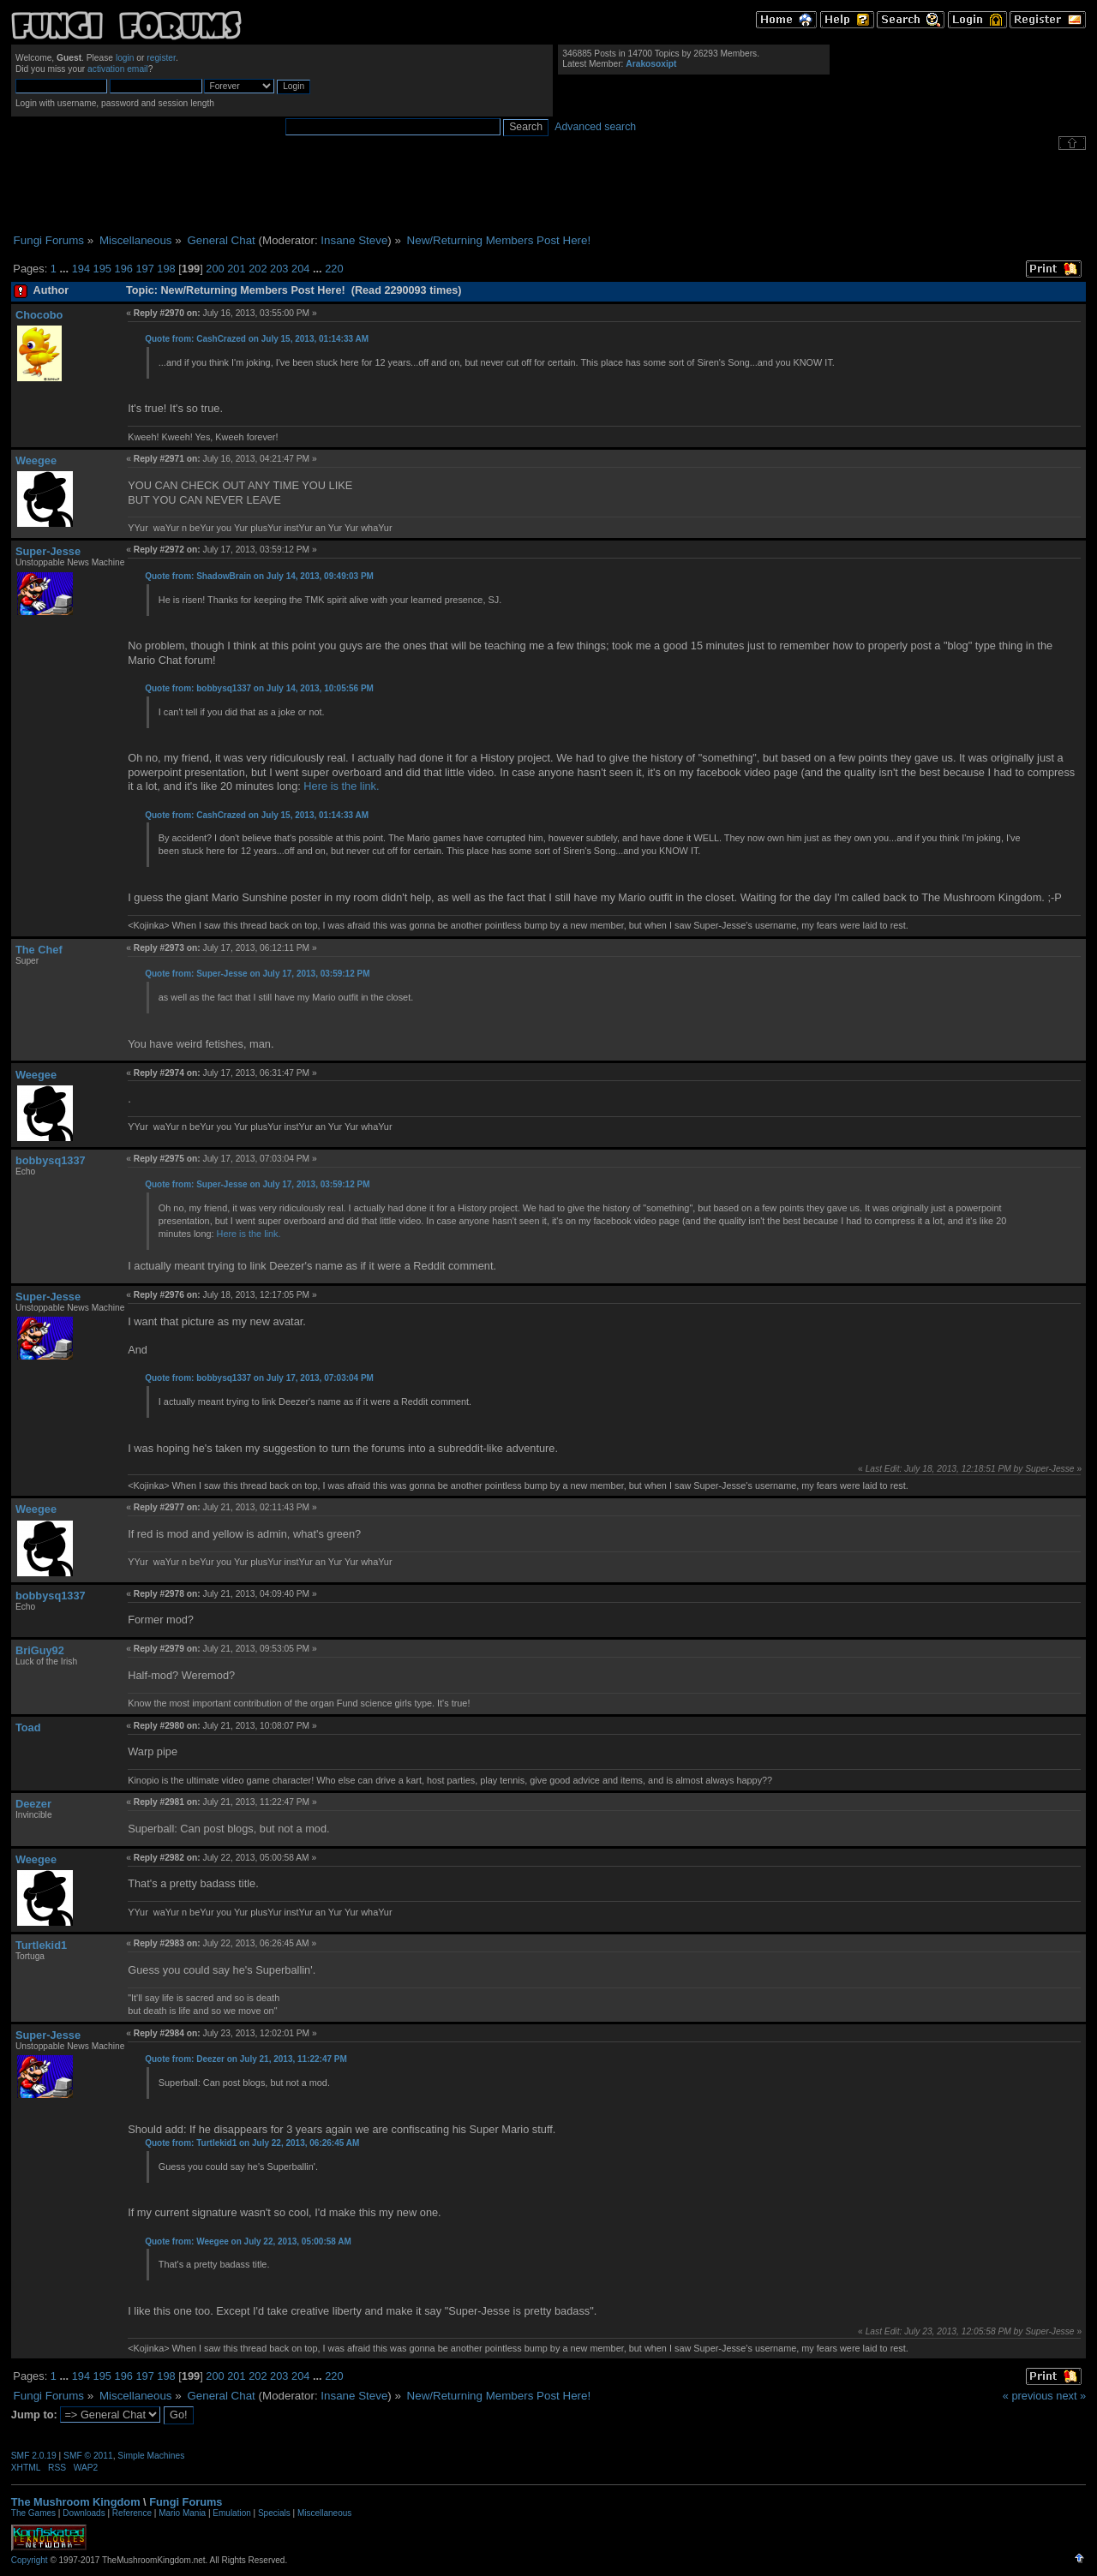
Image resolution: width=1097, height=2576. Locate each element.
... (65, 268)
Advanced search (595, 127)
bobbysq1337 (50, 1160)
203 (279, 268)
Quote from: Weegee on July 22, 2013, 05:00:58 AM (248, 2241)
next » (1071, 2395)
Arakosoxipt (651, 64)
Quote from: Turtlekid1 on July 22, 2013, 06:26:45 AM (252, 2143)
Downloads (84, 2513)
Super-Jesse (48, 551)
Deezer (33, 1803)
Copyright (29, 2560)
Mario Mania (182, 2513)
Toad (28, 1727)
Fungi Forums (185, 2501)
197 (144, 268)
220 (334, 268)
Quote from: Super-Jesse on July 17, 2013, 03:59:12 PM (257, 973)
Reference (132, 2513)
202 (258, 268)
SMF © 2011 (88, 2455)
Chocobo (39, 314)
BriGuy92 (39, 1650)
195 (102, 268)
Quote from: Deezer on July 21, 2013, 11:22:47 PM (246, 2059)
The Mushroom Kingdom (76, 2501)
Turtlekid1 (41, 1945)
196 (124, 268)
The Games (33, 2513)
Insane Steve (354, 240)
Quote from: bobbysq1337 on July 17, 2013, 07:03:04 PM (259, 1378)
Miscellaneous (324, 2513)
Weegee (36, 460)
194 (81, 268)
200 (215, 268)
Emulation (231, 2513)
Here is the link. (340, 786)
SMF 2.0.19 (34, 2455)
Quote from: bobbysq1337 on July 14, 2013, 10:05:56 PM (259, 688)
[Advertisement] (548, 191)
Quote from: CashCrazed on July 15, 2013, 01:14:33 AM (257, 339)
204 (300, 268)
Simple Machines (150, 2455)
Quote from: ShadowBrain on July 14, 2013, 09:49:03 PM (259, 576)
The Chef (39, 949)
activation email (117, 69)
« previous (1028, 2395)
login (125, 58)
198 (166, 268)
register (161, 58)
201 (236, 268)
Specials (274, 2513)
